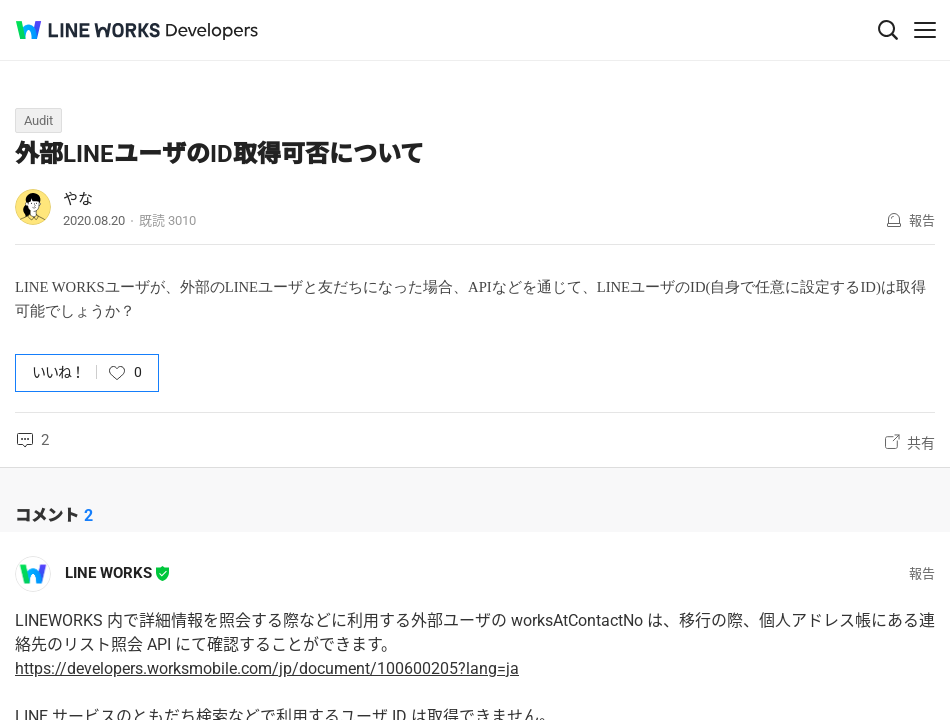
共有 (921, 443)
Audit (38, 120)
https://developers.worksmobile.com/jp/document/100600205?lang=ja (267, 668)
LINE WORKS (108, 573)
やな (78, 199)
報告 (922, 220)
